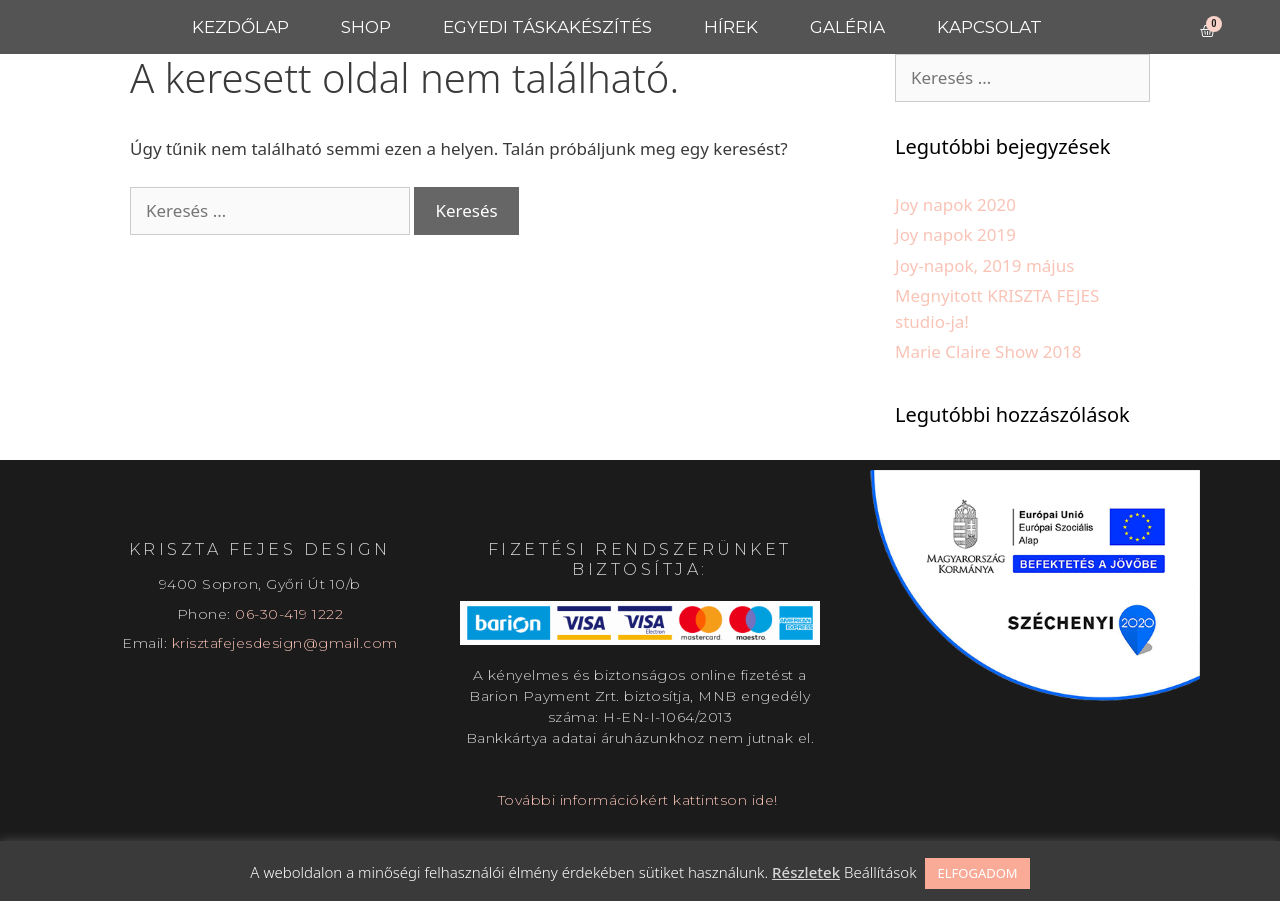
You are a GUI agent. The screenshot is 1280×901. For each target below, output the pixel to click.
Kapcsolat (989, 27)
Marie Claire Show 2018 (988, 351)
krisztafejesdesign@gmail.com (285, 643)
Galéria (847, 27)
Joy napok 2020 (955, 204)
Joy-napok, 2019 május (984, 265)
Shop (366, 27)
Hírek (731, 27)
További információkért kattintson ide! (640, 800)
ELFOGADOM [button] (977, 873)
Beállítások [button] (880, 872)
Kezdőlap (240, 27)
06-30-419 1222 (289, 614)
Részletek (806, 872)
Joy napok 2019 (955, 234)
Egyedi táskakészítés (547, 27)
